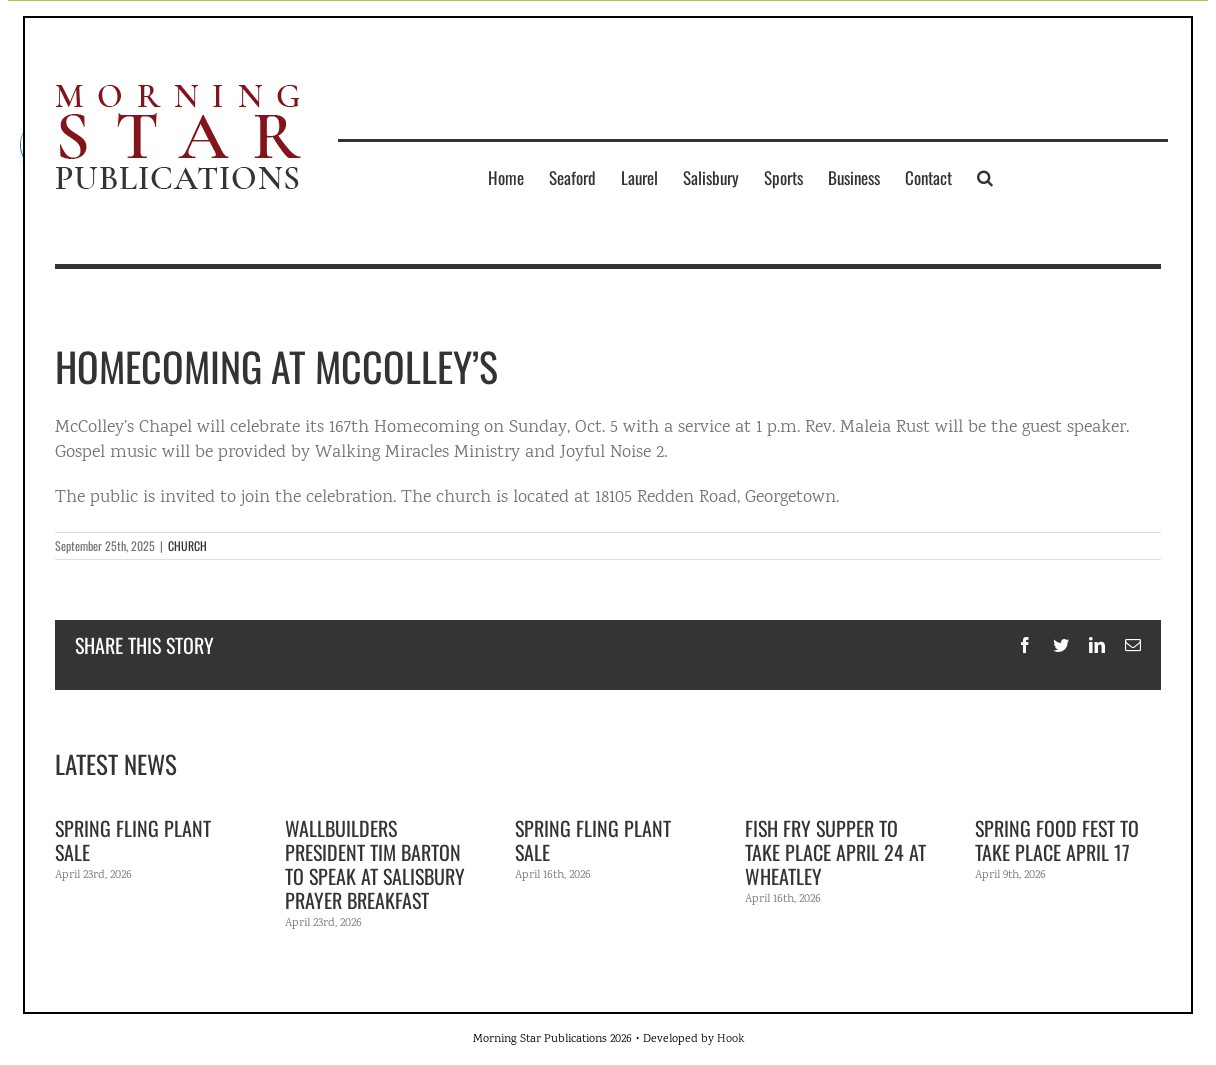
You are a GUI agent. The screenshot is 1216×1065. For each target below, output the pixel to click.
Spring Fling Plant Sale (133, 840)
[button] (985, 177)
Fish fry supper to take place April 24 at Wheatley (835, 852)
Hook (730, 1039)
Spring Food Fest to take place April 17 (1057, 840)
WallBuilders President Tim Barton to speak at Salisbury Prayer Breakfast (375, 864)
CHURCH (187, 545)
